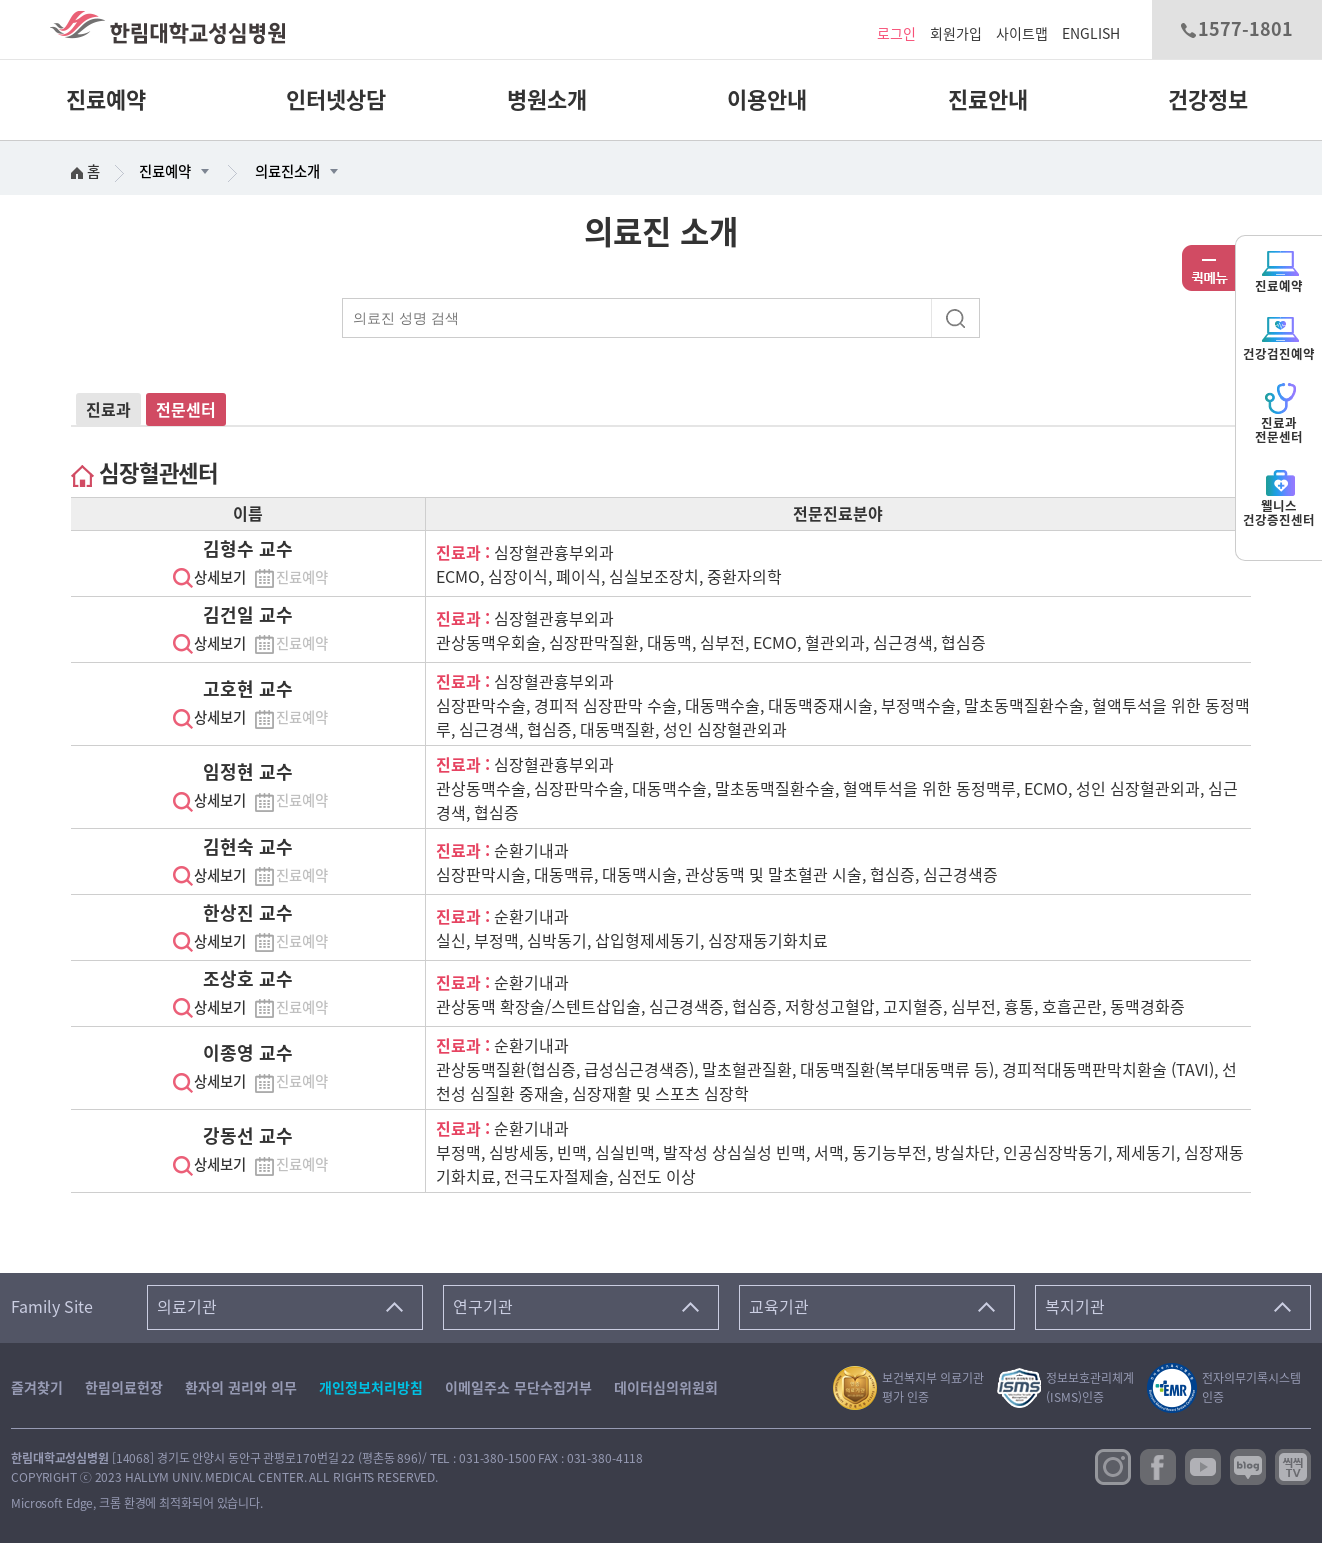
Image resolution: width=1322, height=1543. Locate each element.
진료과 (108, 410)
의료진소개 (287, 171)
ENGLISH (1091, 34)
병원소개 (547, 100)
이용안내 (767, 100)
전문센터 (186, 410)
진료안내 (988, 100)
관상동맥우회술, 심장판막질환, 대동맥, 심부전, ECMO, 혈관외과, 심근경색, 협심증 (711, 643)
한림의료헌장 (124, 1388)
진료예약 (106, 100)
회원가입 (956, 34)
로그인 (896, 34)
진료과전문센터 (1279, 413)
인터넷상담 (336, 100)
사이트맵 (1022, 34)
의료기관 (187, 1307)
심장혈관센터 (144, 473)
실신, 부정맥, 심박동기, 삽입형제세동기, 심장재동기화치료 (632, 941)
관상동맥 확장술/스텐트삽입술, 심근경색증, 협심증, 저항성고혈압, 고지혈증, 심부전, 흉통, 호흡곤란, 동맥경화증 (810, 1007)
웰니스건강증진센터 (1279, 496)
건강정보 (1208, 100)
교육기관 (779, 1307)
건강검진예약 (1279, 337)
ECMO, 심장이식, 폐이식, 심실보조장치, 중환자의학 (609, 577)
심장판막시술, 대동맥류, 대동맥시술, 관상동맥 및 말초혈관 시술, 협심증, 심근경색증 (717, 875)
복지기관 (1075, 1307)
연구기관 (483, 1307)
